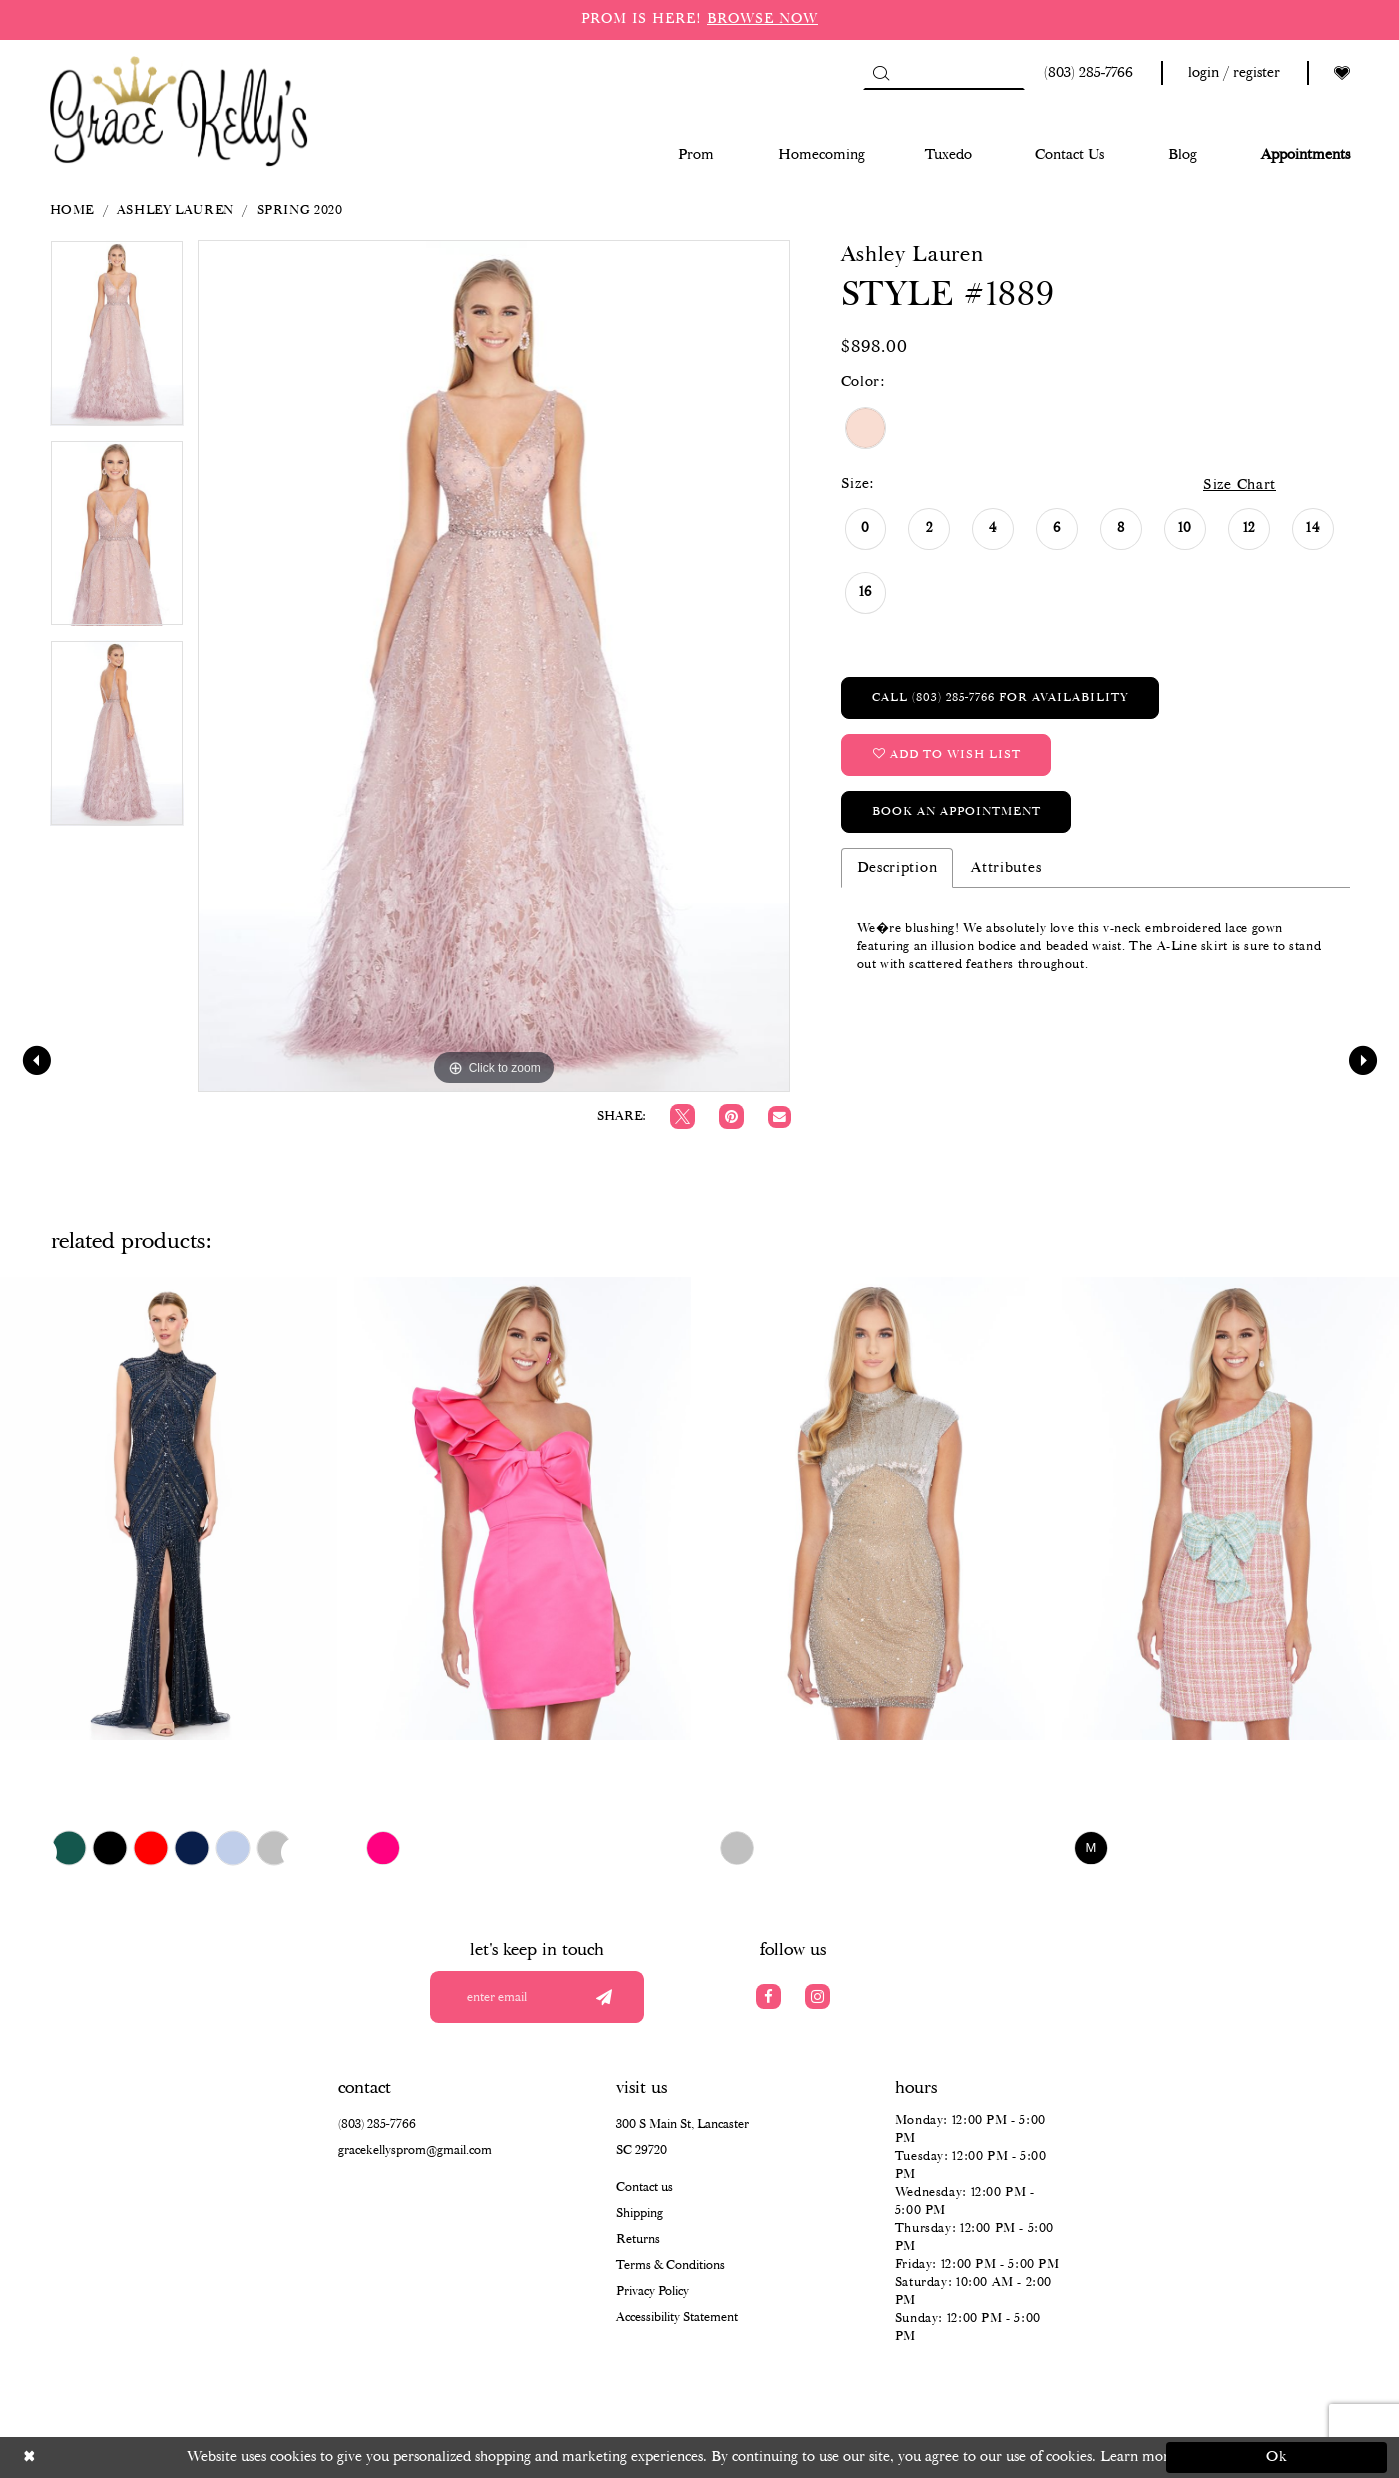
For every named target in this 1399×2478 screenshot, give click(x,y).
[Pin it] (731, 1116)
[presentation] (168, 1508)
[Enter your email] (537, 1997)
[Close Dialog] (122, 2457)
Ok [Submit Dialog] (1277, 2457)
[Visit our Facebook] (768, 1996)
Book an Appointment (956, 811)
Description (897, 868)
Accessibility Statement (677, 2317)
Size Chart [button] (1239, 485)
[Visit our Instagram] (817, 1996)
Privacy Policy (652, 2291)
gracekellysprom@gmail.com (415, 2150)
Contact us (644, 2187)
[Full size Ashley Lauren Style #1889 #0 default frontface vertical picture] (494, 666)
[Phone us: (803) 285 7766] (1085, 73)
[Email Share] (779, 1117)
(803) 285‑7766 (377, 2124)
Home (72, 210)
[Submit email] (604, 1997)
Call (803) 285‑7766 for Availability (1000, 697)
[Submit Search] (880, 73)
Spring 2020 (300, 210)
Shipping (639, 2213)
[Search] (944, 73)
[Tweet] (682, 1116)
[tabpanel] (117, 340)
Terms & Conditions (670, 2265)
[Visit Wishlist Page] (1342, 73)
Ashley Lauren (175, 210)
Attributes (1006, 868)
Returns (638, 2239)
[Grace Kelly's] (179, 109)
